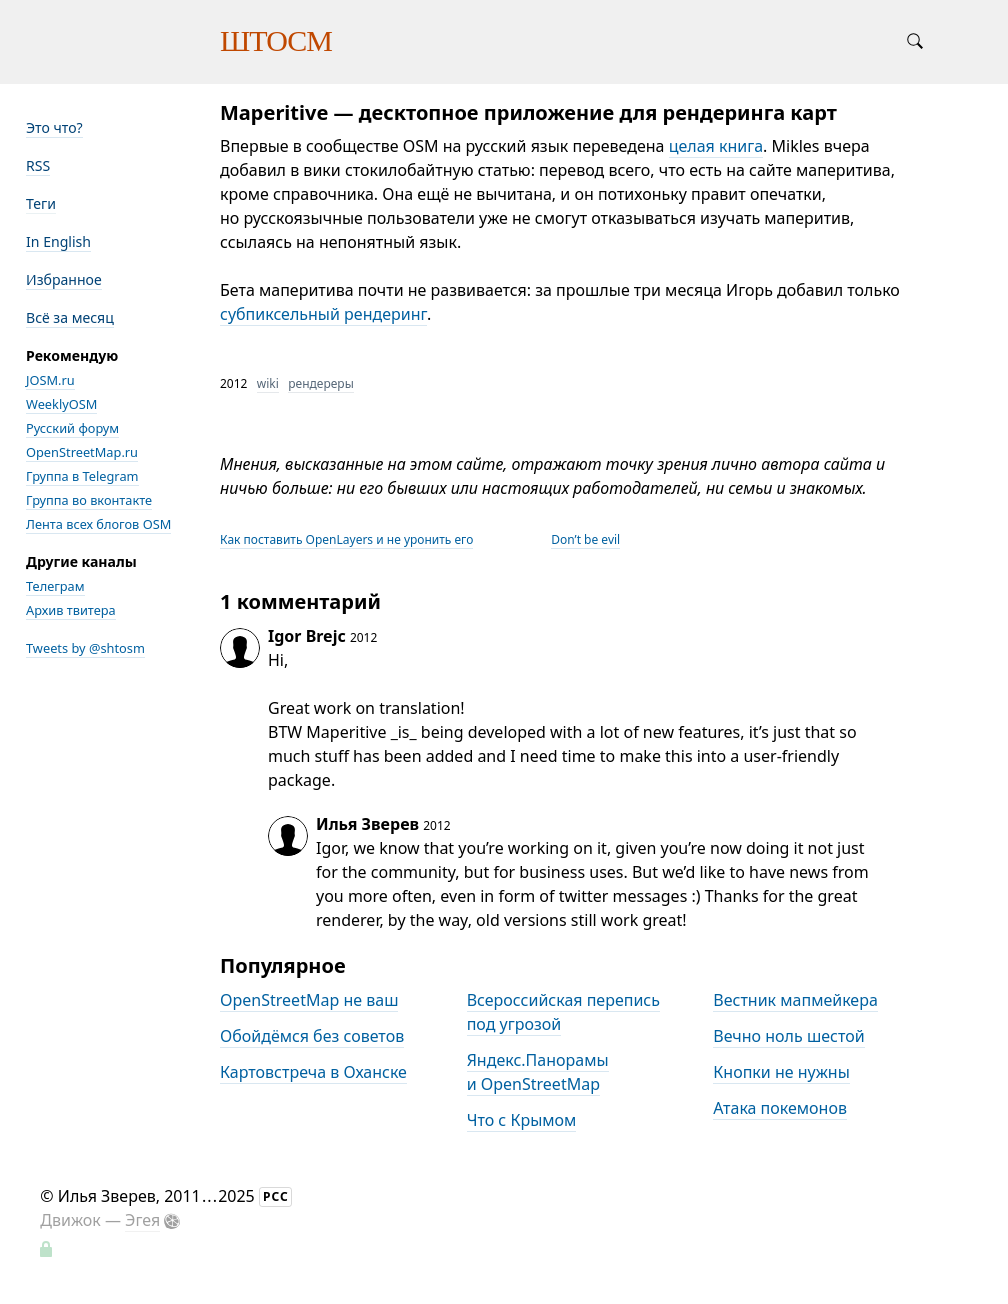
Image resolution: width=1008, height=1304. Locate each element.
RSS (38, 165)
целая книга (716, 146)
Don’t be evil (585, 539)
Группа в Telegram (82, 476)
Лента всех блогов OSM (98, 524)
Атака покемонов (780, 1108)
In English (58, 241)
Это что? (54, 127)
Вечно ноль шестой (788, 1036)
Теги (41, 203)
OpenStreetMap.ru (82, 452)
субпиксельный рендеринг (323, 314)
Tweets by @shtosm (85, 648)
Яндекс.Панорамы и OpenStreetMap (538, 1072)
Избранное (64, 279)
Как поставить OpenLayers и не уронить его (346, 539)
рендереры (321, 383)
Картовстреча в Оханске (313, 1072)
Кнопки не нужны (781, 1072)
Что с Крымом (522, 1120)
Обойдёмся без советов (312, 1036)
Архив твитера (71, 610)
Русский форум (72, 428)
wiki (268, 383)
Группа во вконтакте (89, 500)
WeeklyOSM (61, 404)
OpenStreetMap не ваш (309, 1000)
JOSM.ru (50, 380)
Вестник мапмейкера (795, 1000)
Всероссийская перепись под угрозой (563, 1012)
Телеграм (55, 586)
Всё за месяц (70, 317)
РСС (276, 1196)
